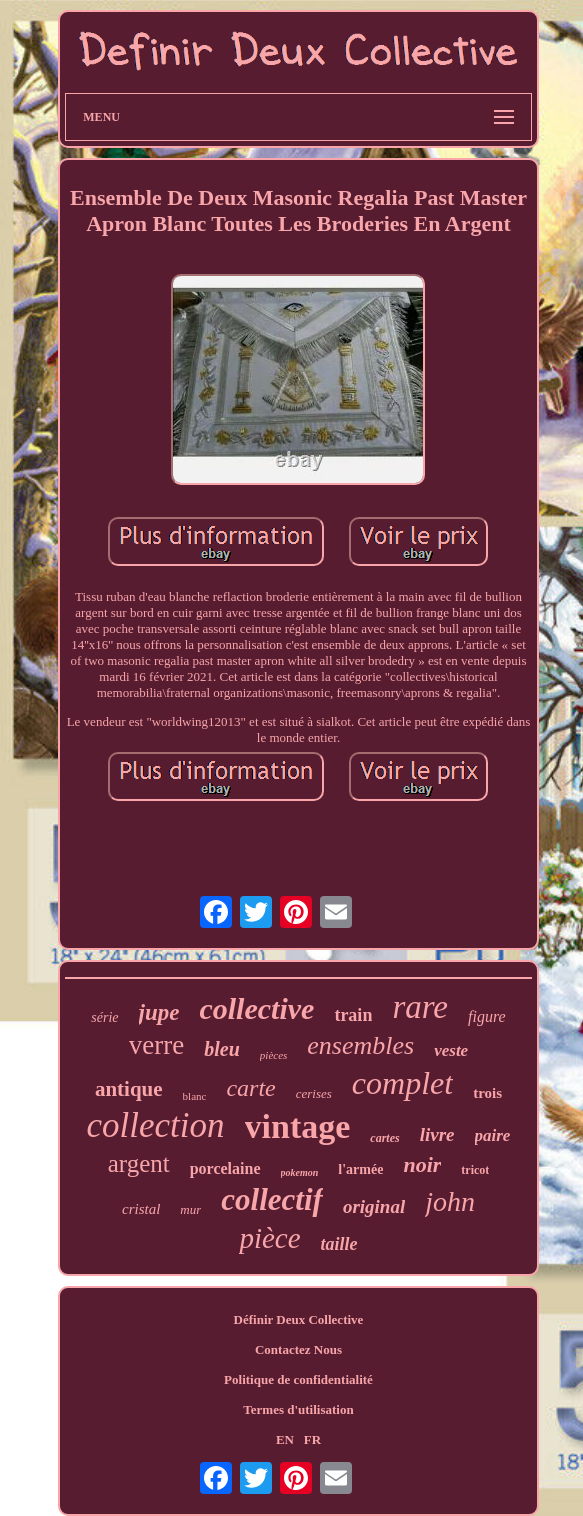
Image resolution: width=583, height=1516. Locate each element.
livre (437, 1134)
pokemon (300, 1172)
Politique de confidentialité (298, 1379)
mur (190, 1209)
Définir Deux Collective (299, 1319)
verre (156, 1045)
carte (250, 1088)
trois (487, 1093)
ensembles (360, 1045)
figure (487, 1016)
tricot (475, 1170)
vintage (298, 1126)
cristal (141, 1209)
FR (312, 1439)
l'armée (360, 1169)
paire (493, 1135)
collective (256, 1008)
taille (339, 1244)
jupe (159, 1012)
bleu (222, 1049)
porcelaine (225, 1168)
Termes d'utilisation (298, 1409)
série (104, 1017)
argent (139, 1163)
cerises (314, 1093)
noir (422, 1164)
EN (285, 1439)
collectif (272, 1199)
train (353, 1015)
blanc (195, 1096)
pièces (273, 1055)
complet (402, 1083)
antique (129, 1089)
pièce (269, 1238)
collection (156, 1125)
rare (420, 1007)
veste (451, 1050)
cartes (384, 1138)
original (374, 1206)
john (450, 1201)
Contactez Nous (298, 1349)
